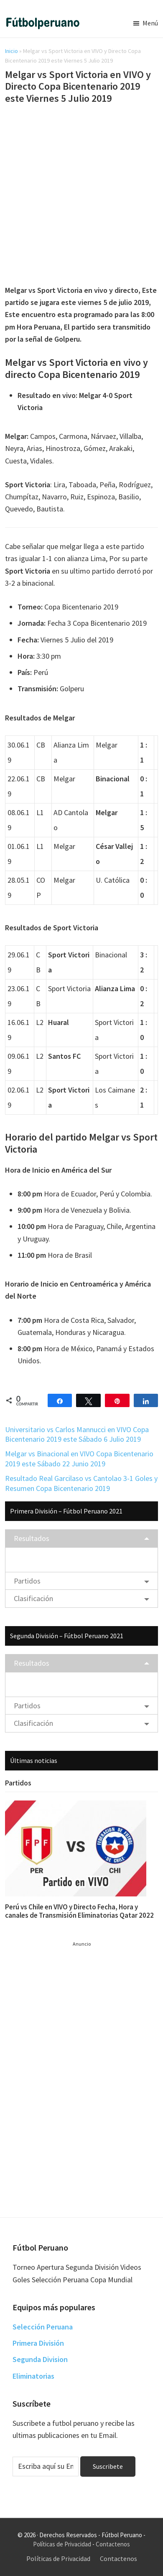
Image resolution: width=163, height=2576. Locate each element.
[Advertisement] (81, 196)
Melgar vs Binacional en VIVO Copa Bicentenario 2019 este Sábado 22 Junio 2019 (79, 1458)
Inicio (11, 51)
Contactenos (113, 2544)
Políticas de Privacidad (62, 2544)
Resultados (31, 1538)
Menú (150, 23)
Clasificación (33, 1598)
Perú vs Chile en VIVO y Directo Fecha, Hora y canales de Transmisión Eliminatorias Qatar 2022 (79, 1911)
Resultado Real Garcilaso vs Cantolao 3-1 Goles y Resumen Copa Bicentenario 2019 (81, 1483)
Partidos (27, 1581)
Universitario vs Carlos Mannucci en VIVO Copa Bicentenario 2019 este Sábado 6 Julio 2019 (77, 1434)
